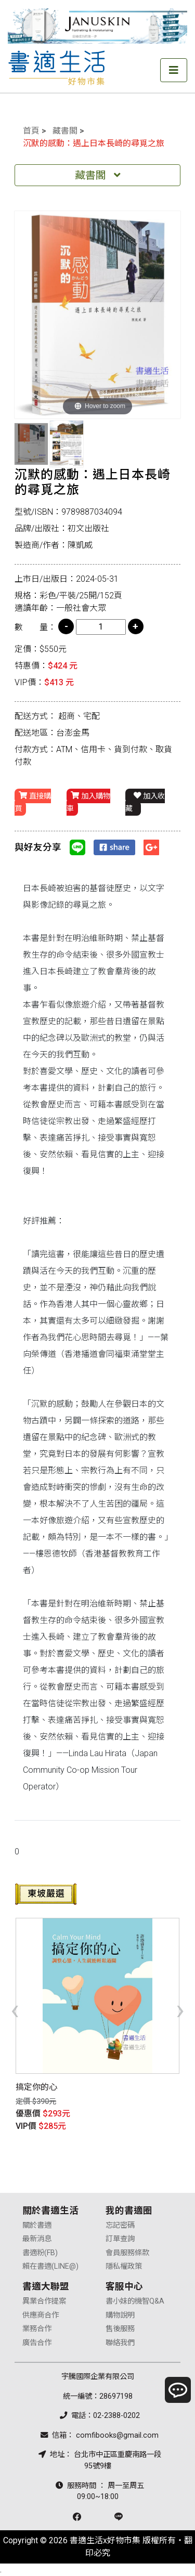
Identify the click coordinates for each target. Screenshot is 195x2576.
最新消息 (36, 2238)
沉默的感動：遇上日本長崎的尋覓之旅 (93, 143)
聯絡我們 (120, 2342)
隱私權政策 (124, 2266)
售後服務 (120, 2328)
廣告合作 (36, 2342)
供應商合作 (40, 2315)
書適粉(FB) (40, 2252)
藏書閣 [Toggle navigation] (98, 175)
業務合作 (36, 2328)
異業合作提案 (44, 2301)
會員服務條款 (127, 2252)
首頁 (31, 131)
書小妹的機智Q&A (135, 2301)
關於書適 (36, 2225)
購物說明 (120, 2315)
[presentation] (14, 2009)
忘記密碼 (120, 2225)
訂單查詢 (120, 2238)
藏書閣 (65, 131)
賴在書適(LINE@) (50, 2266)
